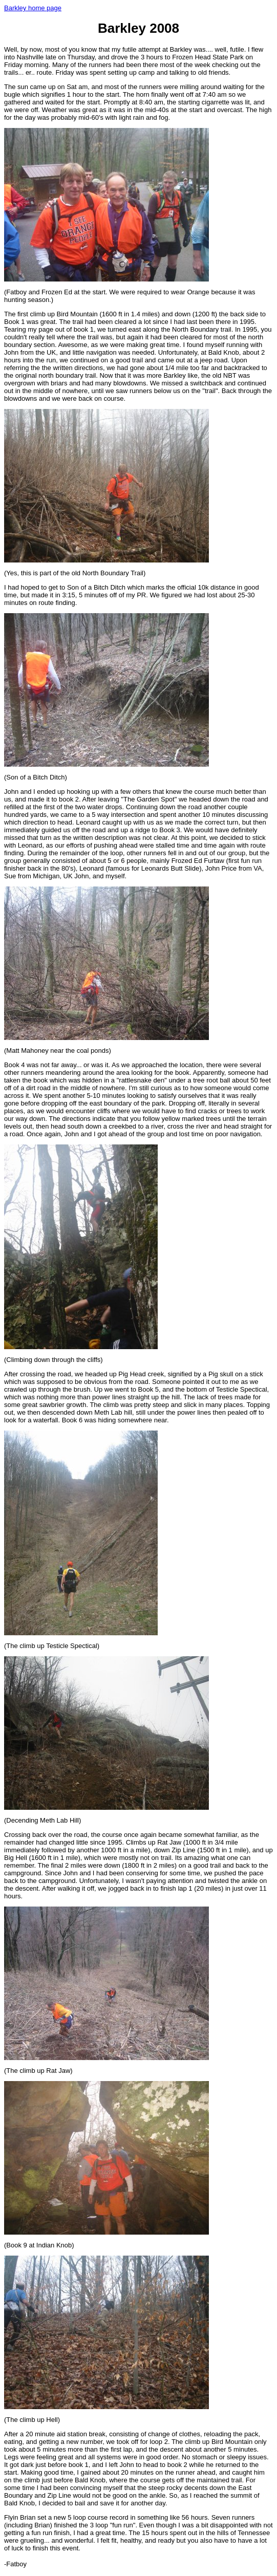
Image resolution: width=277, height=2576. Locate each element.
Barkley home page (32, 8)
